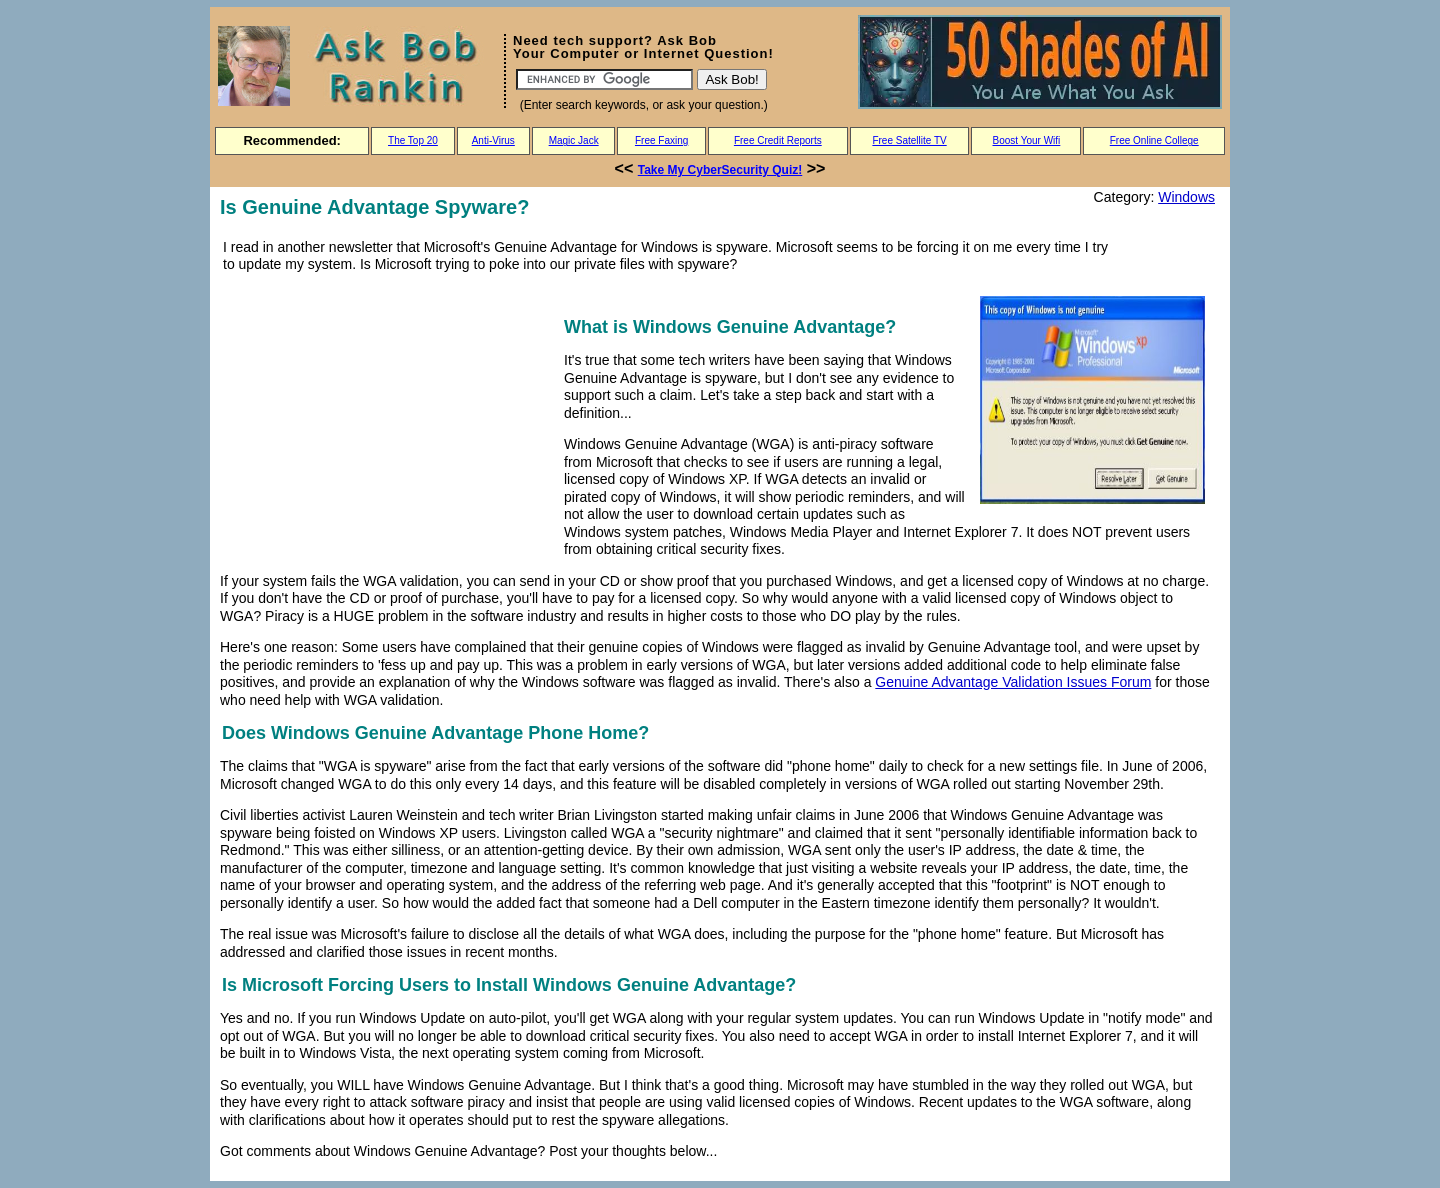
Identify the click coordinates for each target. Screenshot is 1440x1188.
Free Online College (1154, 140)
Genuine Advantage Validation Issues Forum (1013, 682)
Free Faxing (661, 140)
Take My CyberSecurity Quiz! (720, 170)
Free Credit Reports (778, 140)
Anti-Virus (493, 140)
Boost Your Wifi (1027, 140)
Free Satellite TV (909, 140)
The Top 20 (413, 140)
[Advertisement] (388, 422)
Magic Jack (574, 140)
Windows (1186, 197)
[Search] (604, 79)
